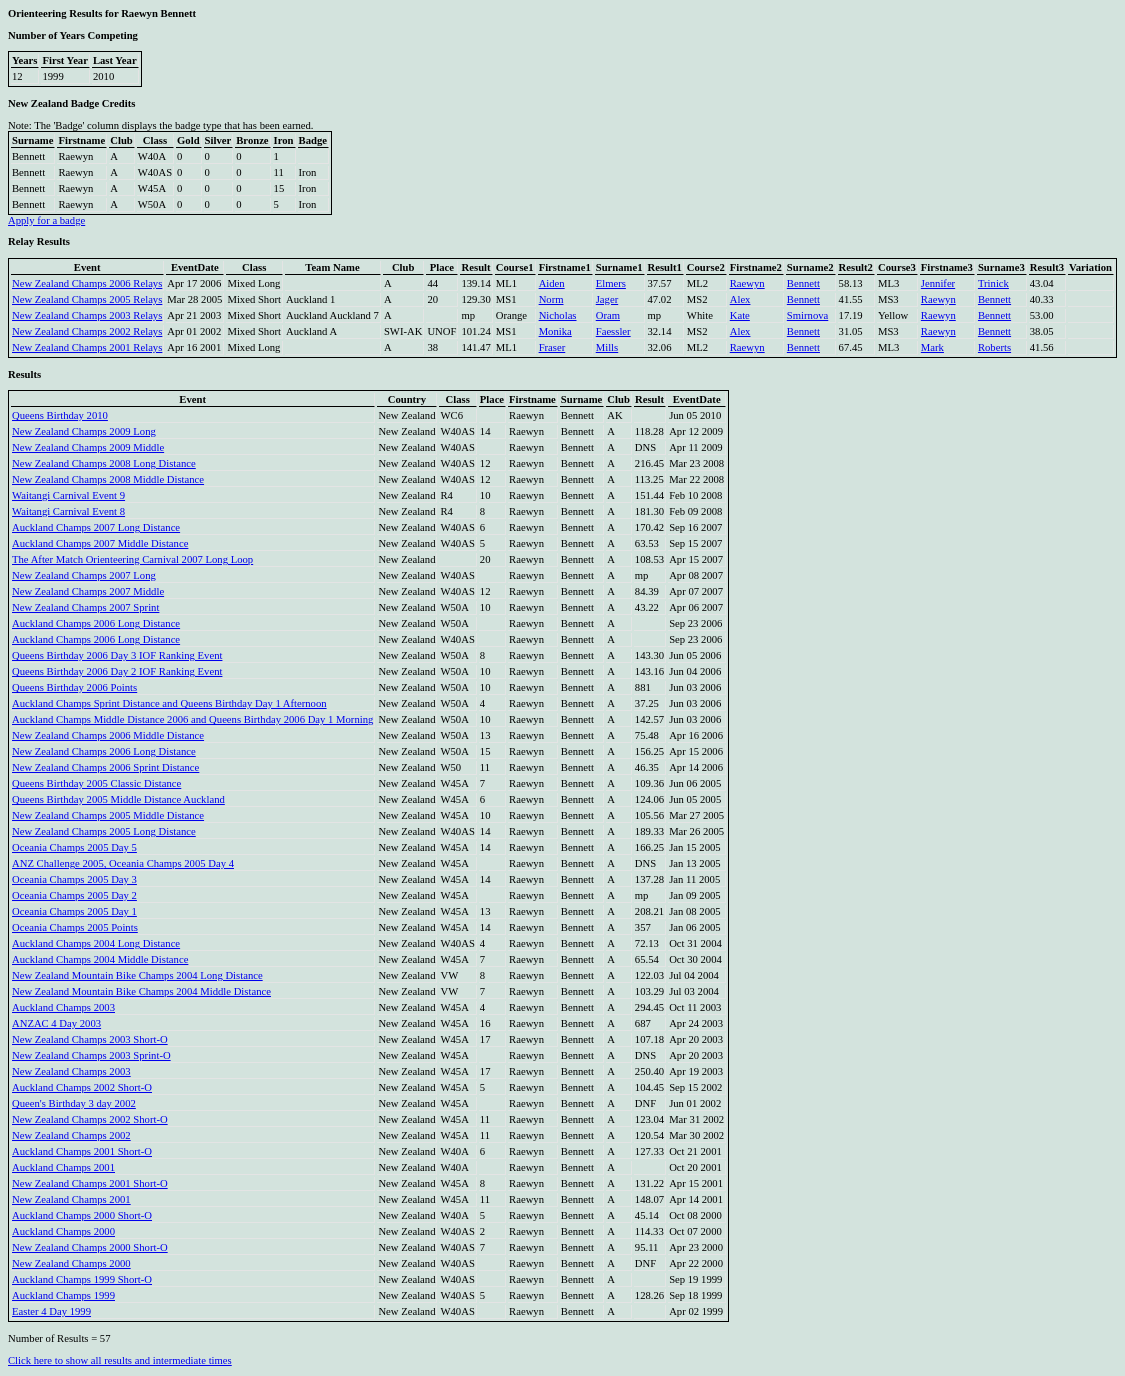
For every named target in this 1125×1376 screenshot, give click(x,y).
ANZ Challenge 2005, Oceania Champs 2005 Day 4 (123, 863)
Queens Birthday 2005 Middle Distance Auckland (118, 799)
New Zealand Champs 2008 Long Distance (104, 463)
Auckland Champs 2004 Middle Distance (100, 959)
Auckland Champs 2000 (63, 1231)
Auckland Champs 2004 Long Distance (96, 943)
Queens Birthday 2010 (60, 415)
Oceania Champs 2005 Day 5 (74, 847)
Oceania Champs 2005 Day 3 (74, 879)
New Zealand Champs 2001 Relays (87, 347)
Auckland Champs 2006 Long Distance (96, 623)
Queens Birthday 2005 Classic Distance (96, 783)
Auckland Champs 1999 (63, 1295)
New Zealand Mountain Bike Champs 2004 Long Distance (137, 975)
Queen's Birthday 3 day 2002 (74, 1103)
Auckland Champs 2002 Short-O (82, 1087)
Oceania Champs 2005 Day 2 (74, 895)
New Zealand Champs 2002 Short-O (90, 1119)
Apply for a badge (46, 220)
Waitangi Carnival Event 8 (68, 511)
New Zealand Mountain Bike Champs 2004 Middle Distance (141, 991)
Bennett (803, 283)
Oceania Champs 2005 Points (75, 927)
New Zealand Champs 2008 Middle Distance (108, 479)
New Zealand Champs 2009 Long (84, 431)
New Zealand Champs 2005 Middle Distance (108, 815)
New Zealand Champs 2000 (71, 1263)
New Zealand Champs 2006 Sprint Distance (105, 767)
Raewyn (747, 283)
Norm (551, 299)
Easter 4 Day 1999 (51, 1311)
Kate (740, 315)
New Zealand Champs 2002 (71, 1135)
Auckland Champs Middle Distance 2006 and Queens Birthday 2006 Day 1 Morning (192, 719)
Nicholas (558, 315)
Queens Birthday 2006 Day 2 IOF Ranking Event (117, 671)
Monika (555, 331)
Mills (607, 347)
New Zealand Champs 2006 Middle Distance (108, 735)
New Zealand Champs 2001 (71, 1199)
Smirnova (807, 315)
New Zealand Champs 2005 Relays (87, 299)
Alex (740, 299)
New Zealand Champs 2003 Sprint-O (91, 1055)
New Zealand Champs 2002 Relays (87, 331)
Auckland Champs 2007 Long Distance (96, 527)
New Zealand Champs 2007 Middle (88, 591)
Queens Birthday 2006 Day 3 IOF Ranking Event (117, 655)
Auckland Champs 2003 (63, 1007)
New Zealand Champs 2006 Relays (87, 283)
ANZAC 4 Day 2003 (56, 1023)
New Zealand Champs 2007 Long (84, 575)
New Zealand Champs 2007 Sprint (85, 607)
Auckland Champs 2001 (63, 1167)
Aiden (552, 283)
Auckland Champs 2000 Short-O (82, 1215)
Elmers (611, 283)
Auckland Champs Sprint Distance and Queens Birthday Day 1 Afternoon (169, 703)
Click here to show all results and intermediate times (120, 1360)
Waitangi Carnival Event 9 (68, 495)
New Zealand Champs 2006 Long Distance (104, 751)
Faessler (613, 331)
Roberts (994, 347)
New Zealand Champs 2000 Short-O (90, 1247)
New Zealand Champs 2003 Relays (87, 315)
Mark (932, 347)
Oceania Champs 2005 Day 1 (74, 911)
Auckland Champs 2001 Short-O (82, 1151)
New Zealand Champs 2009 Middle (88, 447)
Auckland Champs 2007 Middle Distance (100, 543)
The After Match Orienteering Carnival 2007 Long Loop (132, 559)
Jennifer (938, 283)
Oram (608, 315)
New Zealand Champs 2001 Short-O (90, 1183)
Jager (607, 299)
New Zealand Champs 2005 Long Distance (104, 831)
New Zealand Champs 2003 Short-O (90, 1039)
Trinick (993, 283)
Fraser (552, 347)
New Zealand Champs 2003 (71, 1071)
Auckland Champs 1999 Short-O (82, 1279)
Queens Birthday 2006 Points (74, 687)
